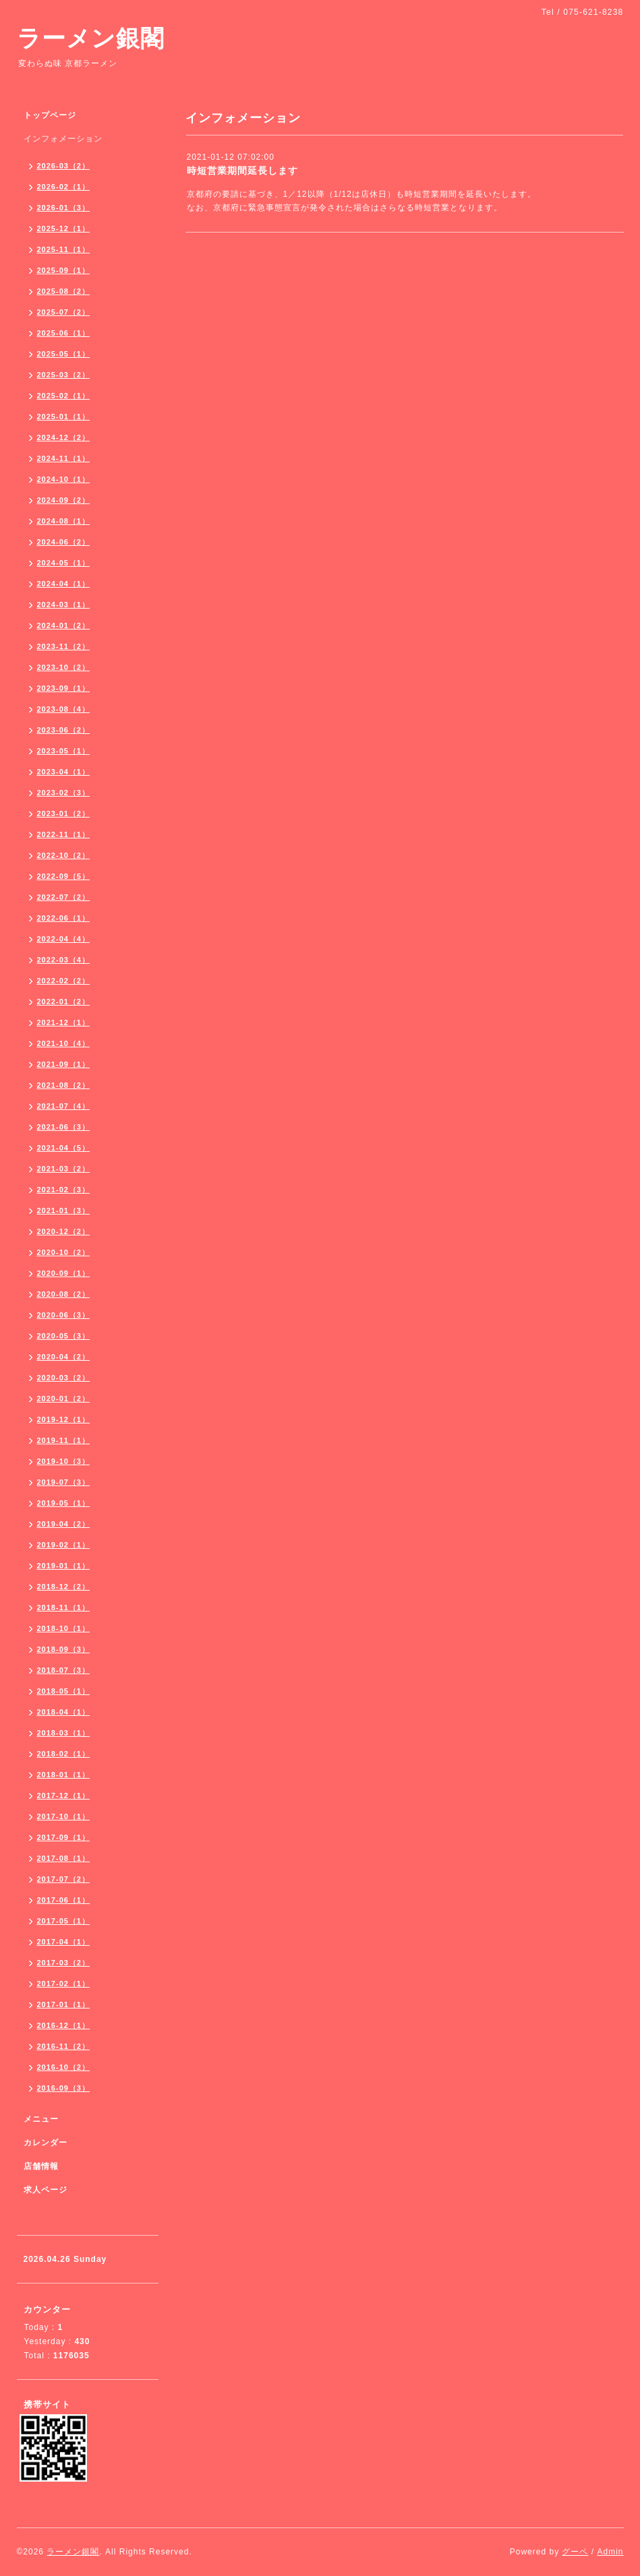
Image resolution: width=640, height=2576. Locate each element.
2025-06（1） (63, 333)
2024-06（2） (63, 542)
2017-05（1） (63, 1921)
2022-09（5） (63, 876)
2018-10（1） (63, 1628)
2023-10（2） (63, 667)
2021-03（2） (63, 1169)
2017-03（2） (63, 1963)
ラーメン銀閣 (91, 38)
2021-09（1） (63, 1064)
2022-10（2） (63, 855)
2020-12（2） (63, 1231)
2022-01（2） (63, 1002)
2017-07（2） (63, 1879)
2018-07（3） (63, 1670)
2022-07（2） (63, 897)
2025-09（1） (63, 270)
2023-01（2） (63, 813)
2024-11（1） (63, 458)
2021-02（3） (63, 1190)
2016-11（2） (63, 2046)
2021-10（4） (63, 1043)
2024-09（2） (63, 500)
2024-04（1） (63, 584)
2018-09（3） (63, 1649)
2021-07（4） (63, 1106)
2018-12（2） (63, 1587)
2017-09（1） (63, 1837)
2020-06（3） (63, 1315)
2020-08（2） (63, 1294)
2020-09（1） (63, 1273)
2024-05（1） (63, 563)
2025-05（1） (63, 354)
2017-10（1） (63, 1816)
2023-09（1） (63, 688)
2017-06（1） (63, 1900)
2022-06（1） (63, 918)
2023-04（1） (63, 772)
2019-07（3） (63, 1482)
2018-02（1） (63, 1754)
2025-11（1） (63, 249)
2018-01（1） (63, 1775)
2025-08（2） (63, 291)
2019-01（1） (63, 1566)
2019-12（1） (63, 1419)
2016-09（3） (63, 2088)
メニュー (41, 2119)
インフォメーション (63, 139)
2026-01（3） (63, 208)
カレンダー (45, 2142)
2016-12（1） (63, 2025)
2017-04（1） (63, 1942)
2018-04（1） (63, 1712)
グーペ (575, 2551)
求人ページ (45, 2190)
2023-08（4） (63, 709)
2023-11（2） (63, 646)
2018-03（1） (63, 1733)
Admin (610, 2551)
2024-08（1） (63, 521)
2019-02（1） (63, 1545)
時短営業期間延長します (242, 170)
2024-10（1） (63, 479)
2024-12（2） (63, 437)
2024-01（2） (63, 625)
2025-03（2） (63, 375)
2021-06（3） (63, 1127)
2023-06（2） (63, 730)
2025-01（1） (63, 416)
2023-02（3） (63, 793)
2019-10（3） (63, 1461)
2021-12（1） (63, 1022)
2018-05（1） (63, 1691)
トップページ (50, 115)
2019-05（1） (63, 1503)
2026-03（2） (63, 166)
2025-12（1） (63, 228)
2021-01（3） (63, 1210)
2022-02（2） (63, 981)
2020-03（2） (63, 1378)
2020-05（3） (63, 1336)
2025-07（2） (63, 312)
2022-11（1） (63, 834)
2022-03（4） (63, 960)
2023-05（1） (63, 751)
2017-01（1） (63, 2004)
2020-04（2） (63, 1357)
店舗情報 (41, 2166)
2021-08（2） (63, 1085)
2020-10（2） (63, 1252)
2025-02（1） (63, 396)
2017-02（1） (63, 1984)
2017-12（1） (63, 1795)
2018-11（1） (63, 1607)
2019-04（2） (63, 1524)
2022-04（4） (63, 939)
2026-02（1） (63, 187)
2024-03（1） (63, 605)
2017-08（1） (63, 1858)
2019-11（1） (63, 1440)
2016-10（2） (63, 2067)
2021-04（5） (63, 1148)
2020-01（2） (63, 1398)
